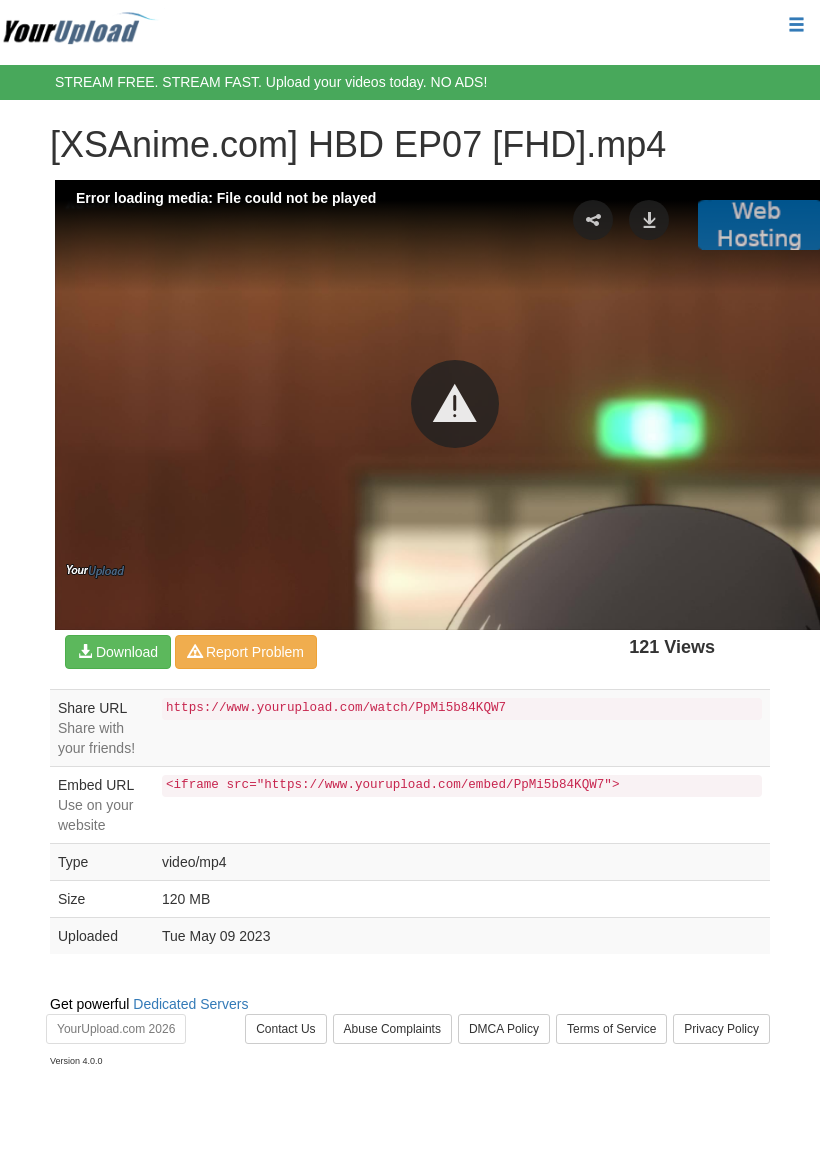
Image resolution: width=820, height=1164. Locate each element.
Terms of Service (611, 1029)
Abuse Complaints (392, 1029)
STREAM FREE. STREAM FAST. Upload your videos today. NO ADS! (271, 82)
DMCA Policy (504, 1029)
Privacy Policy (721, 1029)
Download (118, 652)
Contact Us (285, 1029)
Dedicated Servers (190, 1004)
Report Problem (246, 652)
